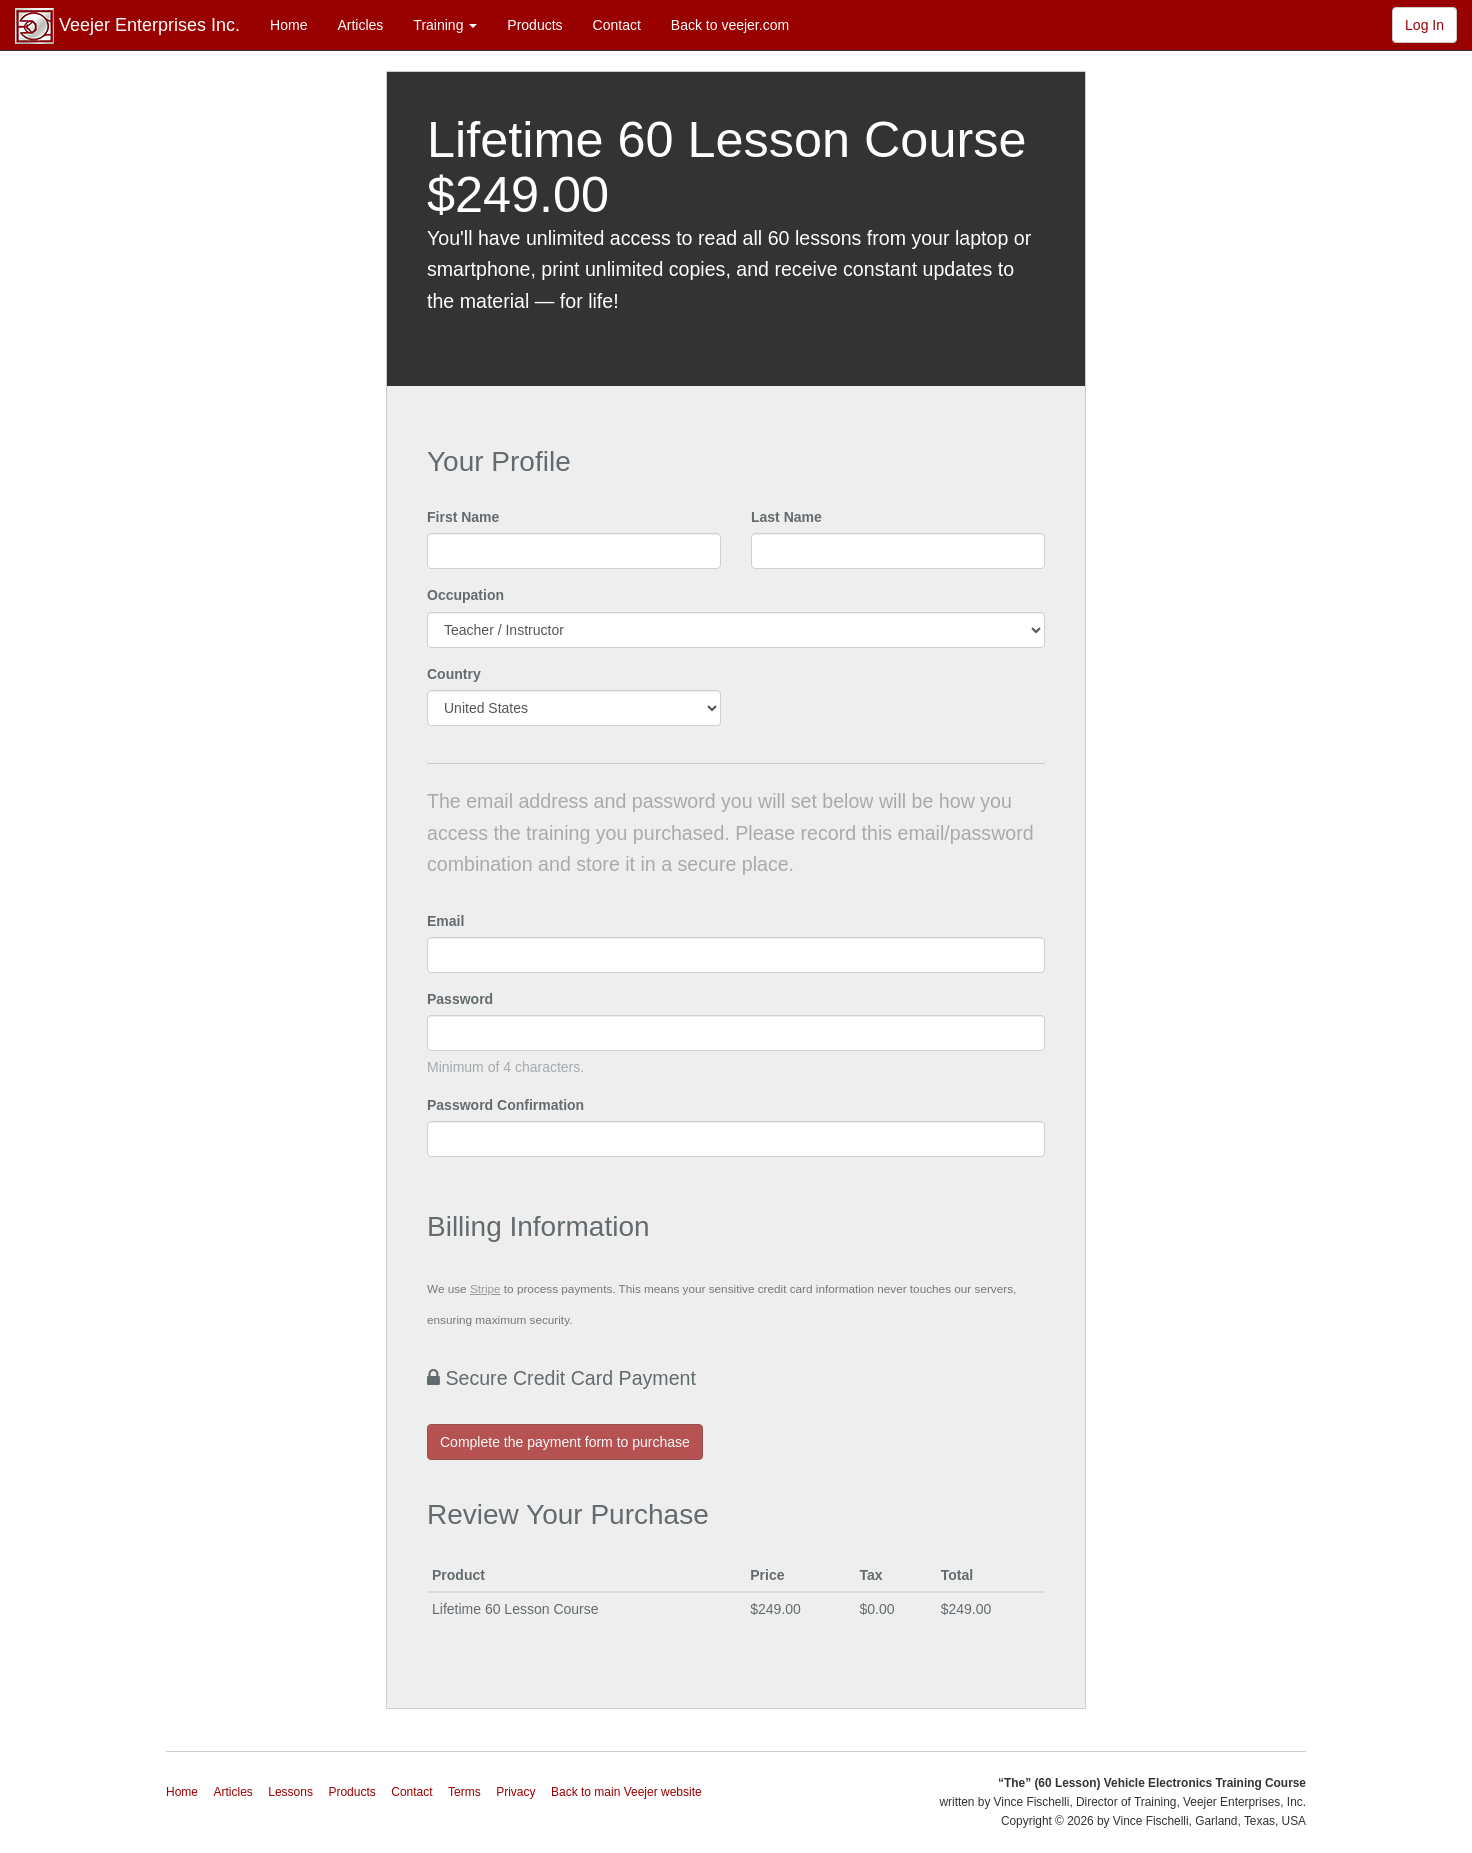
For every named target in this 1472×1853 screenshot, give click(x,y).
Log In (1424, 25)
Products (534, 25)
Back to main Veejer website (626, 1792)
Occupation (465, 595)
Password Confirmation (505, 1105)
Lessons (290, 1792)
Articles (360, 25)
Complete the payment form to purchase (565, 1442)
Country (454, 674)
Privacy (515, 1792)
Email (445, 921)
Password (460, 999)
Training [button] (445, 25)
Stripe (485, 1288)
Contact (617, 25)
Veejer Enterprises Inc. (127, 26)
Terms (464, 1792)
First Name (463, 517)
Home (288, 25)
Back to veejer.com (730, 25)
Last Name (786, 517)
